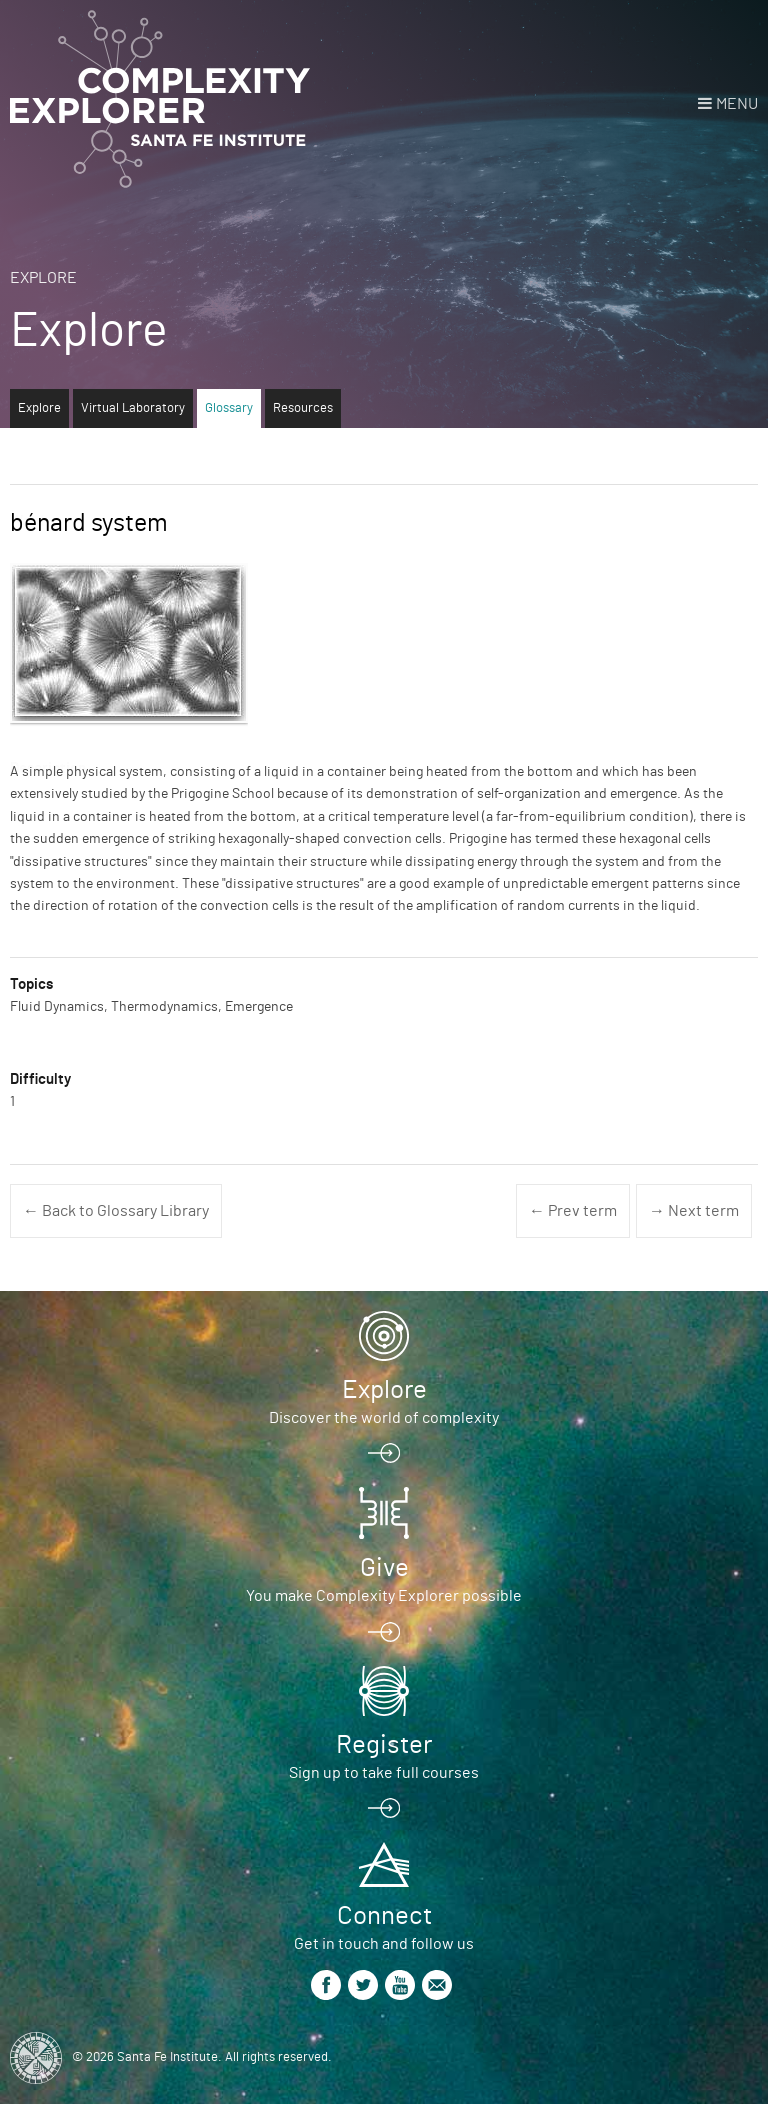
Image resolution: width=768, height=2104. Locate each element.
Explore (43, 278)
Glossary (229, 408)
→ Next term (694, 1211)
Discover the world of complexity (384, 1418)
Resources (303, 408)
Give (384, 1568)
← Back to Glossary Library (116, 1211)
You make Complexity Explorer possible (384, 1596)
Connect (384, 1916)
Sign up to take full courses (384, 1773)
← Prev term (573, 1211)
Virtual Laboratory (133, 408)
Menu (737, 104)
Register (384, 1745)
